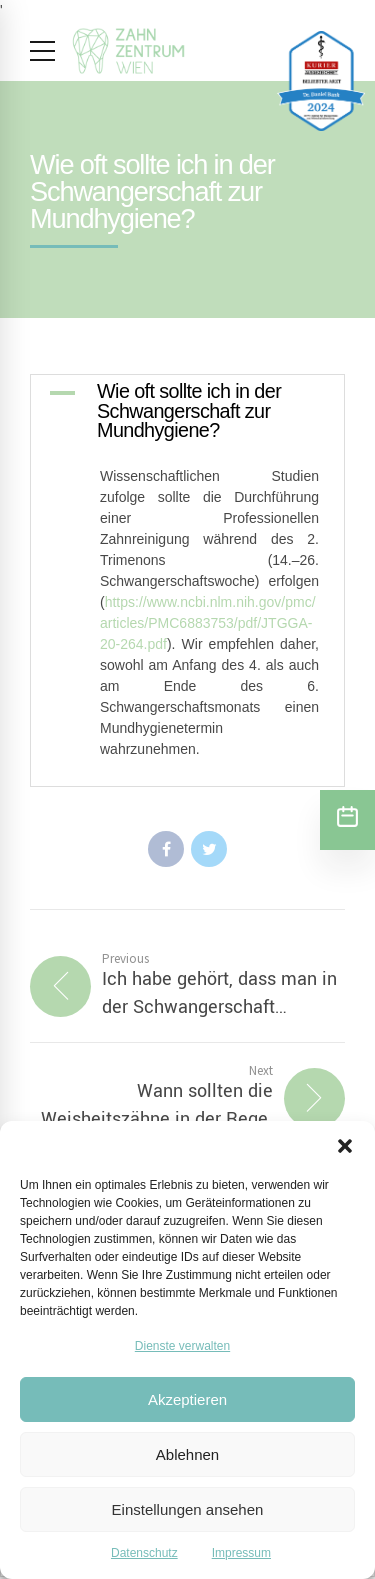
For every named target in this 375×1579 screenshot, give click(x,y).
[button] (345, 1146)
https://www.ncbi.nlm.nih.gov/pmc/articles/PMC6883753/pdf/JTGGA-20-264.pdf (208, 623)
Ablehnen (187, 1454)
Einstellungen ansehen (188, 1509)
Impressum (241, 1553)
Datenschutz (144, 1553)
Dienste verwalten (182, 1346)
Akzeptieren (187, 1399)
